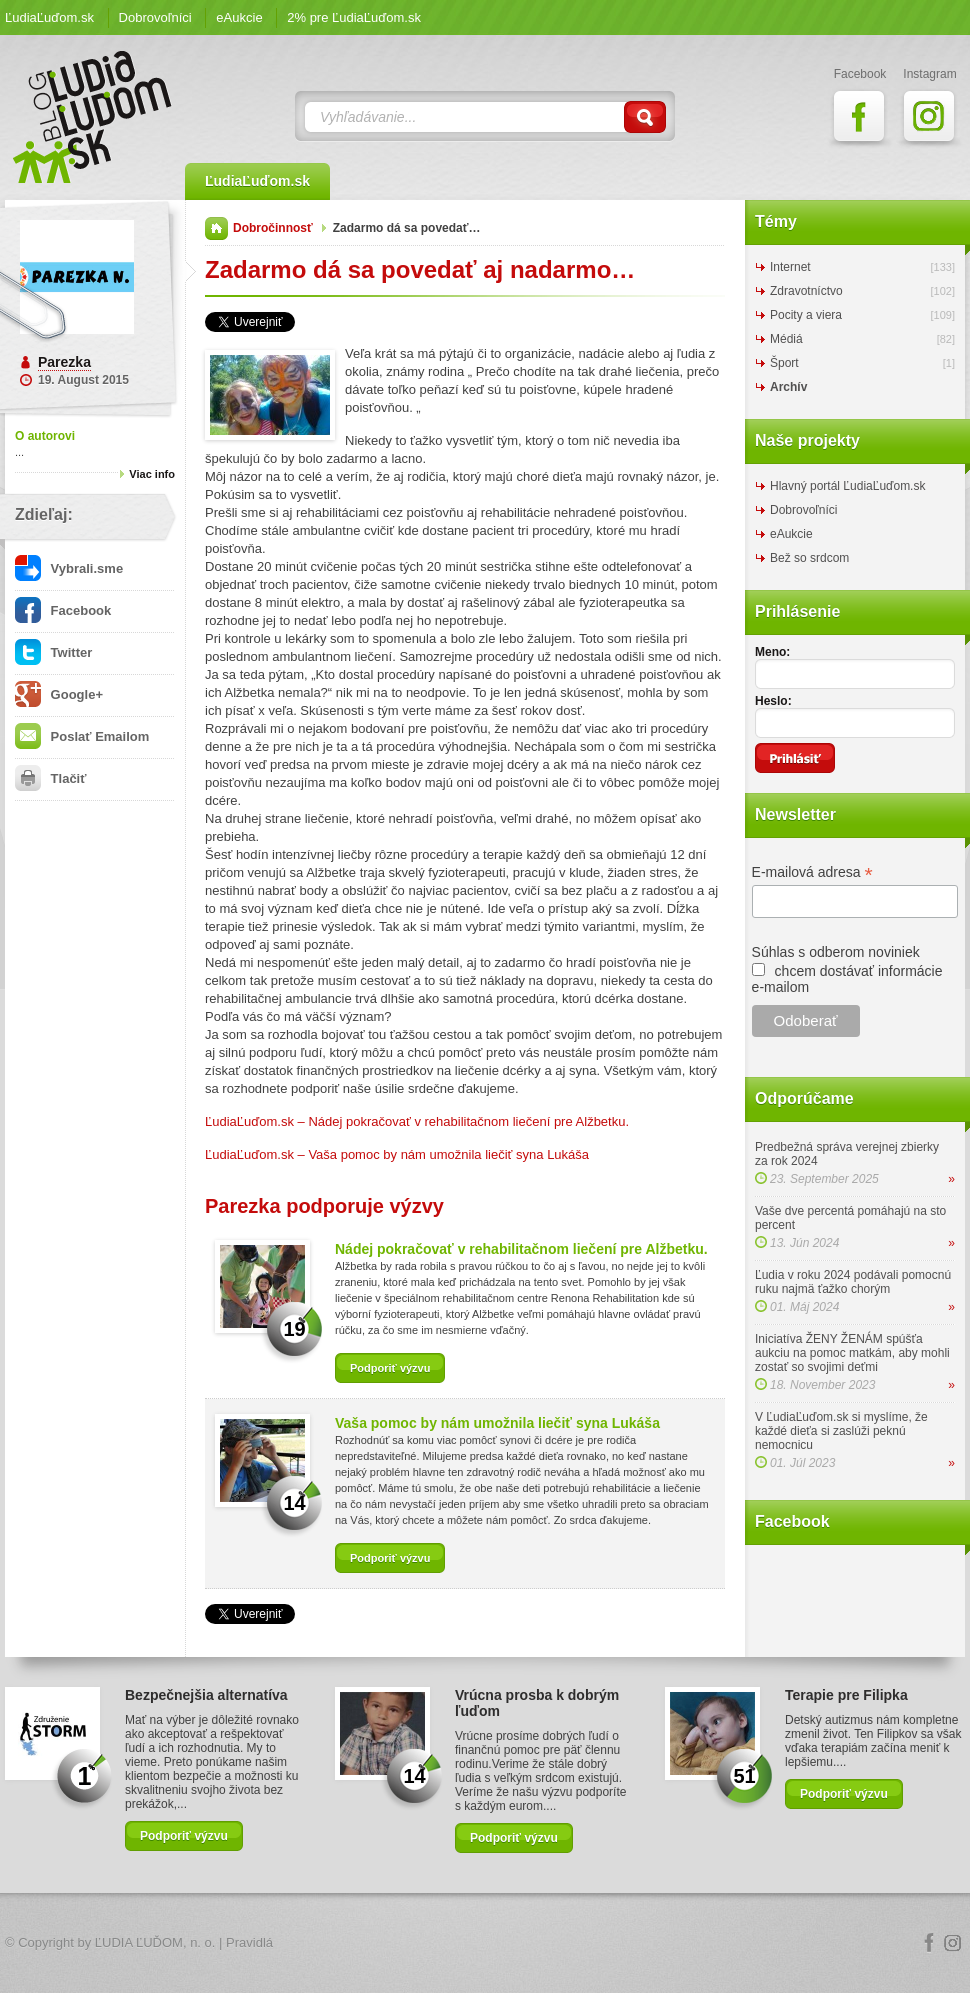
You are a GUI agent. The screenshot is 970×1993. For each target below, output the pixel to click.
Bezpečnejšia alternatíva (206, 1695)
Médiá (786, 339)
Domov (216, 228)
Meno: (772, 652)
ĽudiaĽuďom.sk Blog (93, 117)
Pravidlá (249, 1942)
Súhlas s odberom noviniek (836, 952)
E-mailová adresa (812, 872)
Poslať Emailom (82, 736)
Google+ (59, 694)
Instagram (953, 1943)
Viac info (152, 474)
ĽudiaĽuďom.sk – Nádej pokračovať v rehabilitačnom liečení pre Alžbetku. (417, 1121)
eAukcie (239, 17)
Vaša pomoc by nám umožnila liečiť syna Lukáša (497, 1423)
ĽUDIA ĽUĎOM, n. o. (155, 1942)
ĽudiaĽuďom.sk (49, 17)
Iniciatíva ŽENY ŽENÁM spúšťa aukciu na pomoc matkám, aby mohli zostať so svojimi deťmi (852, 1353)
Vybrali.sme (69, 568)
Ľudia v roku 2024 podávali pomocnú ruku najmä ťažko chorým (853, 1282)
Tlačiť (50, 778)
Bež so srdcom (809, 558)
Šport (784, 363)
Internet (790, 267)
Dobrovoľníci (155, 17)
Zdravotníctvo (806, 291)
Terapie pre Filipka (846, 1695)
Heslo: (773, 701)
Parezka (64, 362)
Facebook (63, 610)
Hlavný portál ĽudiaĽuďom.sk (847, 486)
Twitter (53, 652)
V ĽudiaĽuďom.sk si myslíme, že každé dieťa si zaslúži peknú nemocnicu (841, 1431)
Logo (485, 1943)
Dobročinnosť (273, 228)
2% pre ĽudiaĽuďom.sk (354, 17)
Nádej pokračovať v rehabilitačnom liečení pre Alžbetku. (521, 1249)
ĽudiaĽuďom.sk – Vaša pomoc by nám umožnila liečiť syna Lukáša (397, 1154)
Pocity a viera (806, 315)
